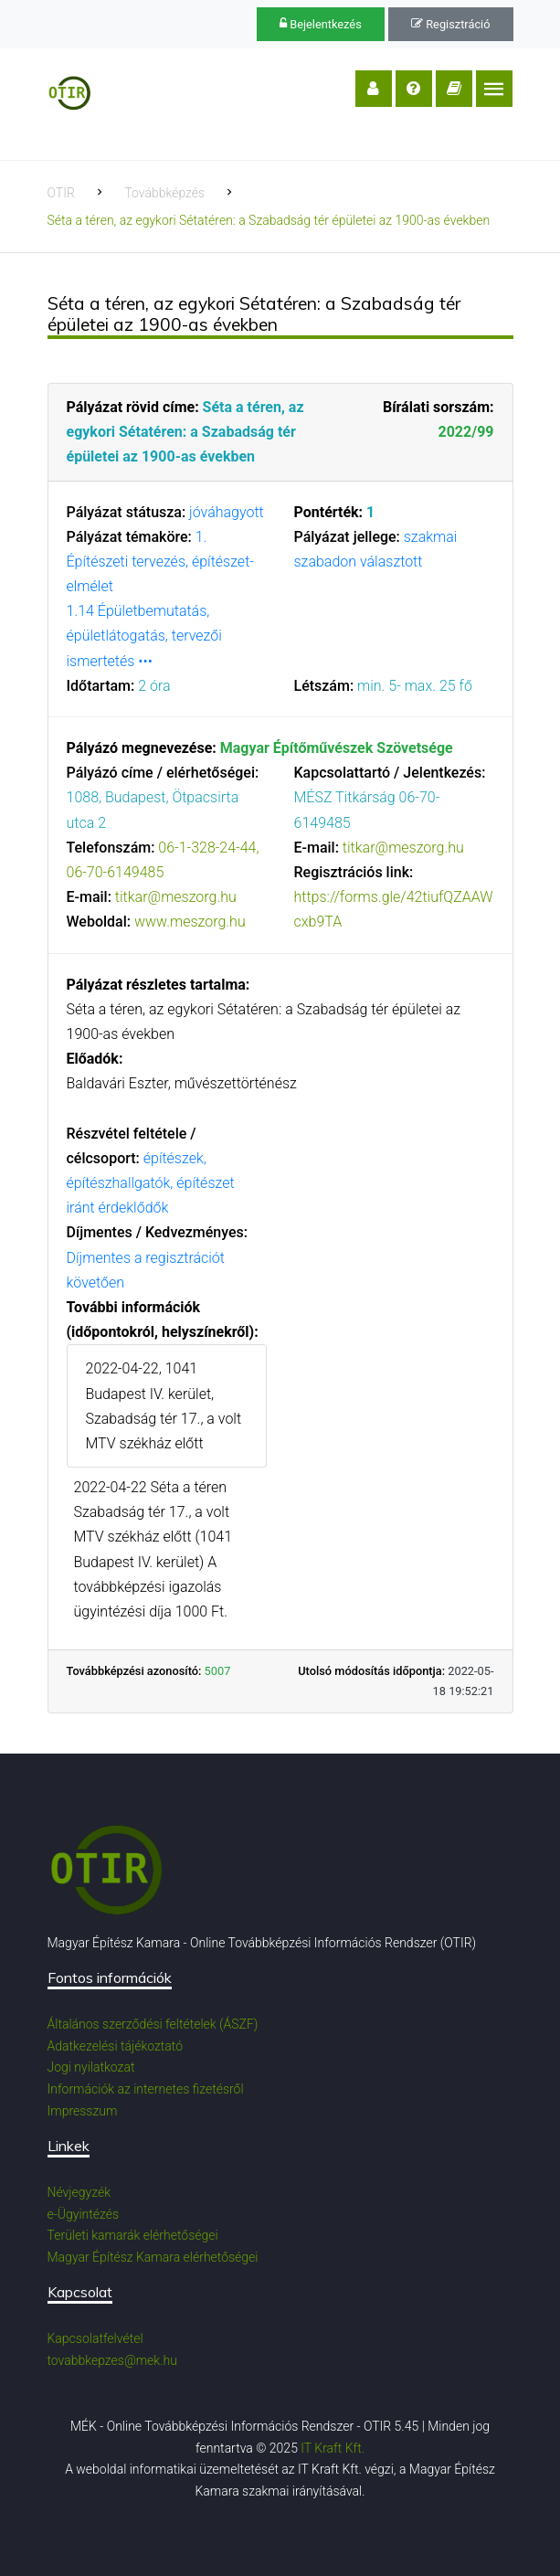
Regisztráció (450, 24)
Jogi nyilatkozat (91, 2067)
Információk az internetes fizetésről (146, 2089)
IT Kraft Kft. (333, 2448)
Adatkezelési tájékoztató (116, 2046)
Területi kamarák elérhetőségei (133, 2235)
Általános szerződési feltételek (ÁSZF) (153, 2024)
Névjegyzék (79, 2192)
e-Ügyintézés (84, 2214)
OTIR (61, 193)
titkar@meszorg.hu (176, 897)
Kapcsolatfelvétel (95, 2338)
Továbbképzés (164, 193)
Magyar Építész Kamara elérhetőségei (153, 2257)
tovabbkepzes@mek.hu (112, 2360)
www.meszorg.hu (190, 921)
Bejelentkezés (321, 24)
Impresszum (83, 2111)
